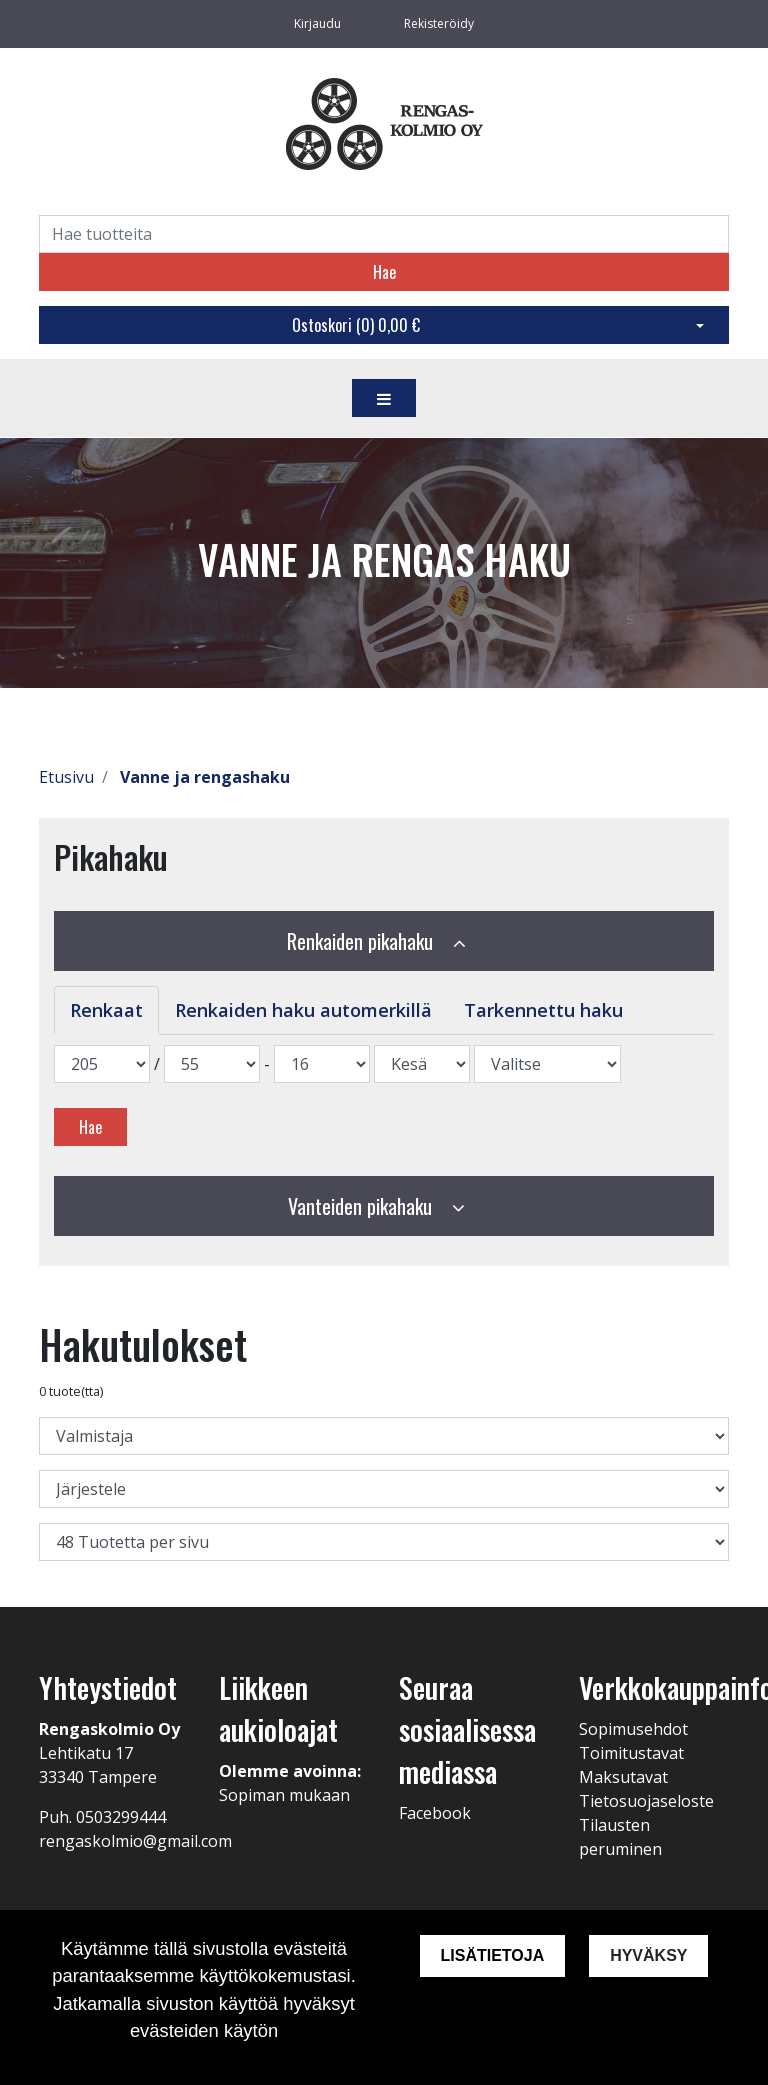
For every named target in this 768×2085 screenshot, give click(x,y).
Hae (384, 272)
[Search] (384, 234)
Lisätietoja (492, 1955)
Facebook (435, 1813)
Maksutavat (623, 1777)
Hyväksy (648, 1955)
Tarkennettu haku (543, 1010)
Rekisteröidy (439, 23)
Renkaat (106, 1010)
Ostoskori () (356, 325)
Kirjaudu (319, 23)
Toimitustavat (631, 1753)
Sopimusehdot (633, 1729)
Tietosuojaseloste (646, 1801)
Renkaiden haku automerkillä (303, 1010)
